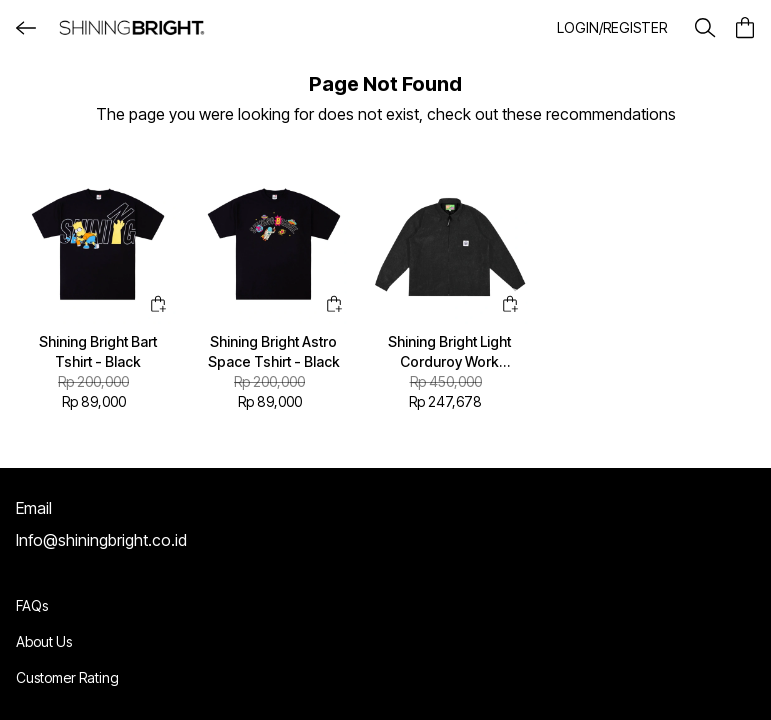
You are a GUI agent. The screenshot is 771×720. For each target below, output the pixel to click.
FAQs (32, 605)
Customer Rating (67, 677)
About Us (44, 641)
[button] (612, 28)
